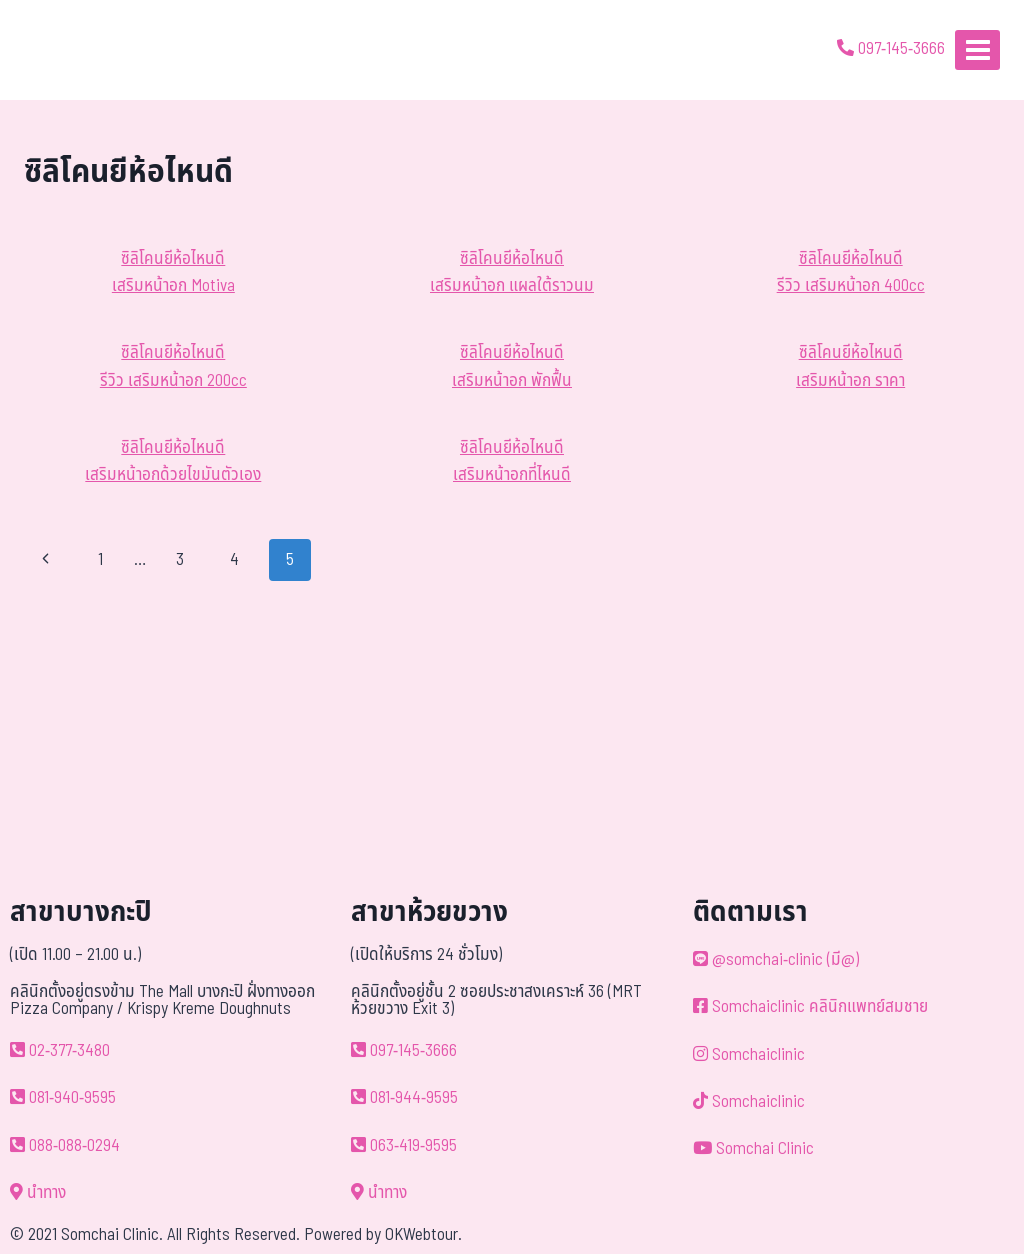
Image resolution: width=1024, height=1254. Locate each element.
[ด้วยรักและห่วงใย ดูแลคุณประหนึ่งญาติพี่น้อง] (72, 50)
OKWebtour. (423, 1235)
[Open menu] (977, 49)
